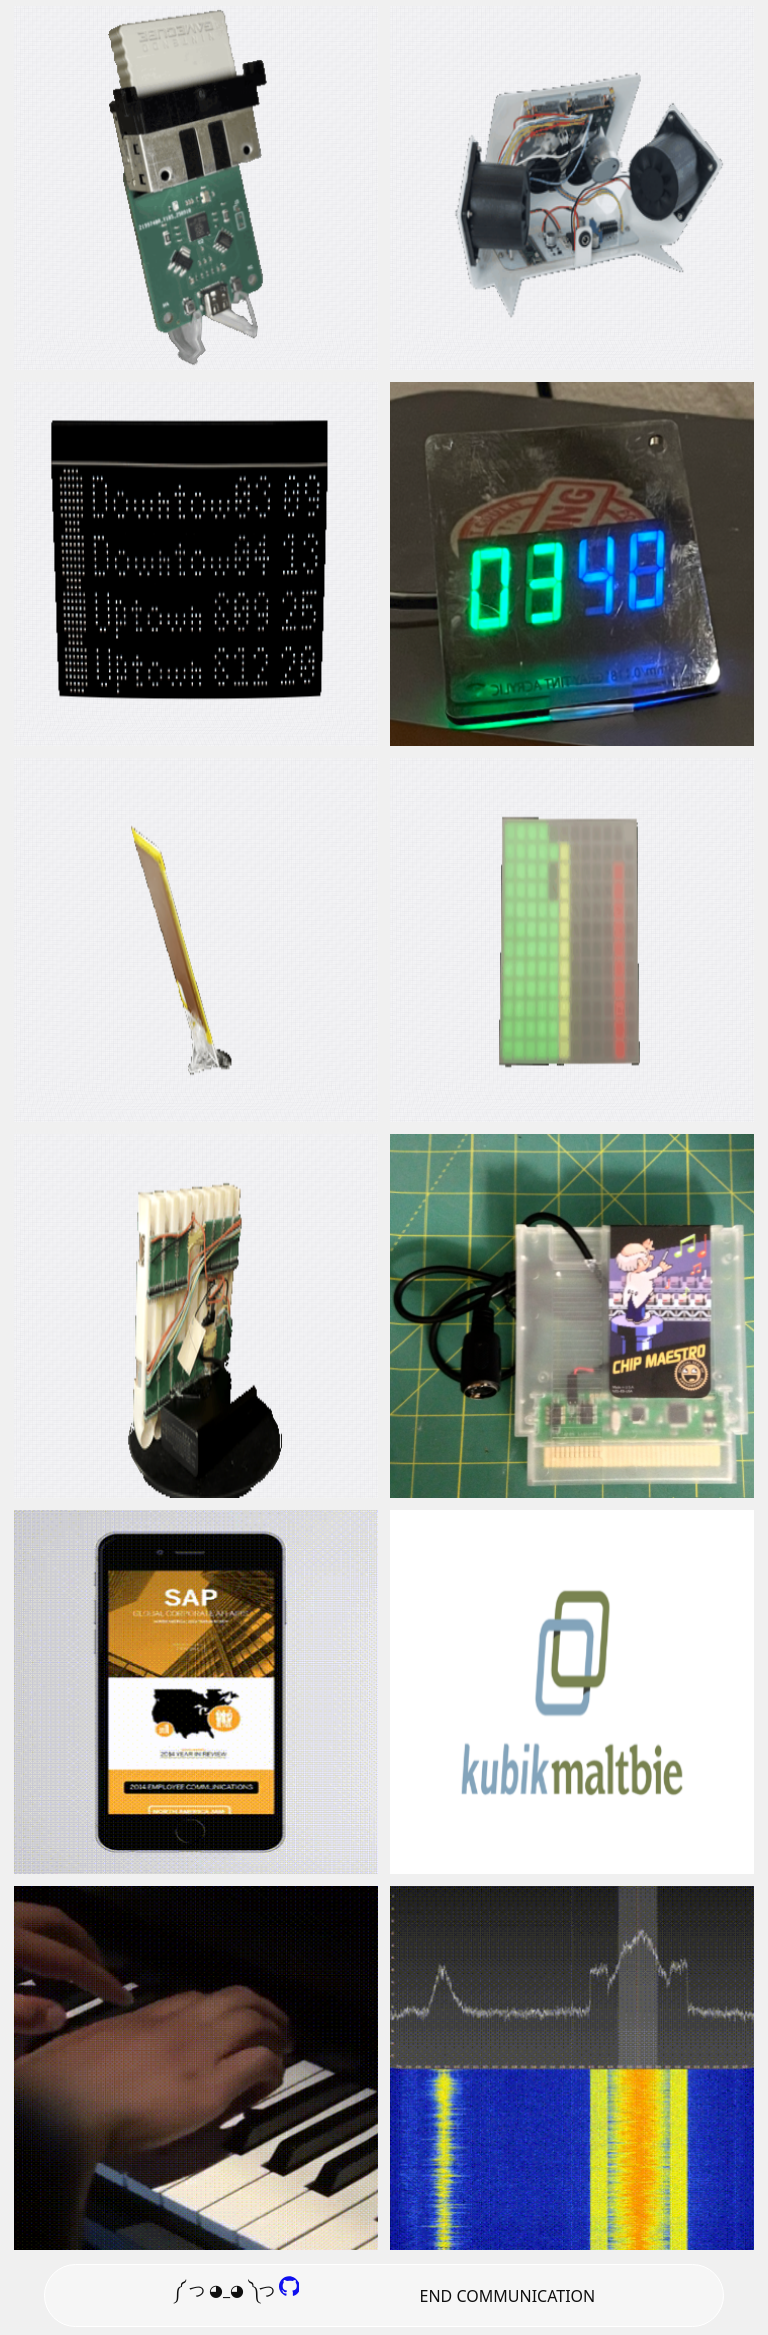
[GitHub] (289, 2290)
